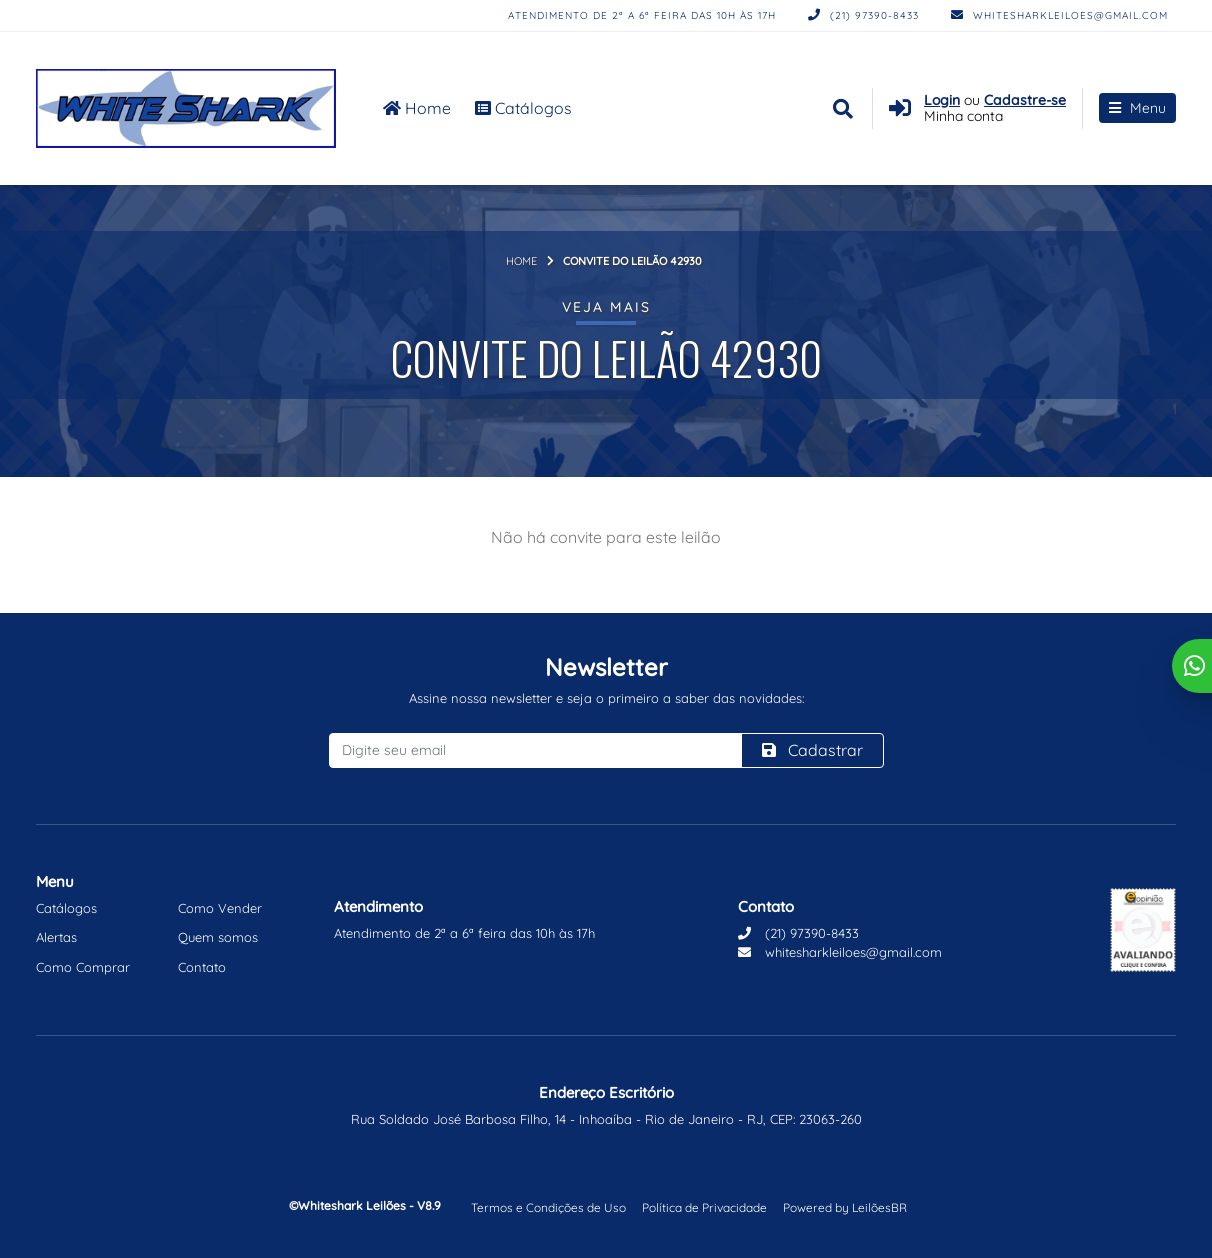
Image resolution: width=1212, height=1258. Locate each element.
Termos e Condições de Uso (548, 1207)
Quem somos (218, 937)
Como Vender (220, 908)
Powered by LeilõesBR (845, 1207)
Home (417, 108)
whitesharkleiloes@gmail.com (1059, 15)
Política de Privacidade (704, 1207)
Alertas (56, 937)
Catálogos (523, 108)
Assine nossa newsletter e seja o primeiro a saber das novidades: (606, 698)
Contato (202, 967)
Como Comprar (83, 967)
